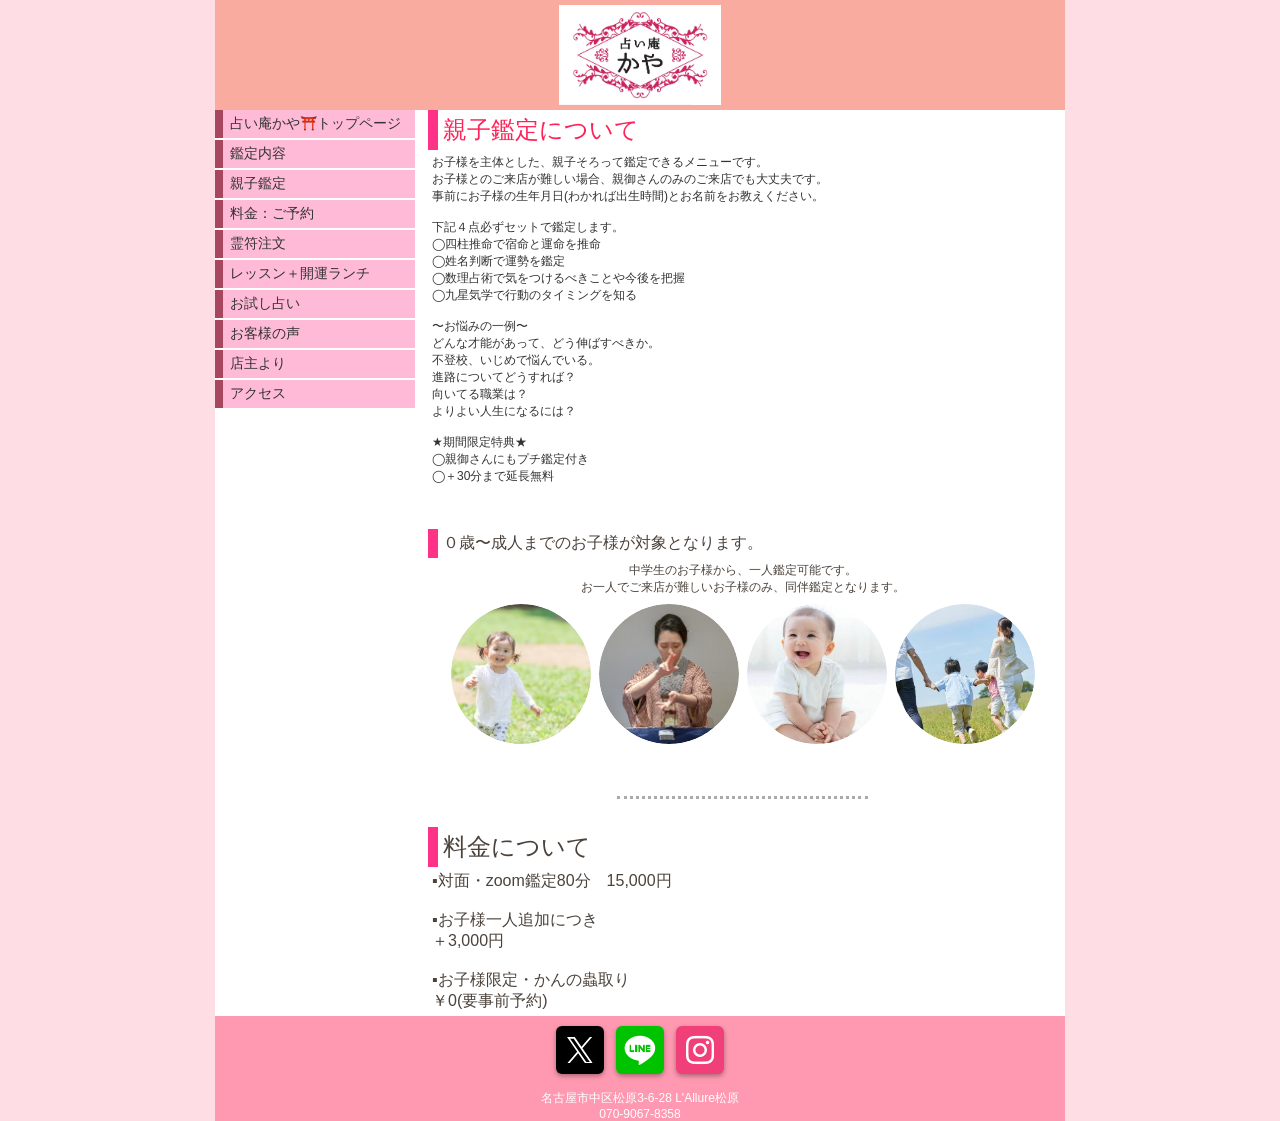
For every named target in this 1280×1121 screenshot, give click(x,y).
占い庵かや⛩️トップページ (315, 123)
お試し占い (265, 303)
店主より (258, 363)
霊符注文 (258, 243)
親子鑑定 (258, 183)
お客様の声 (265, 333)
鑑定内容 (258, 153)
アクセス (258, 393)
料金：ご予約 (272, 213)
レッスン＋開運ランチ (300, 273)
